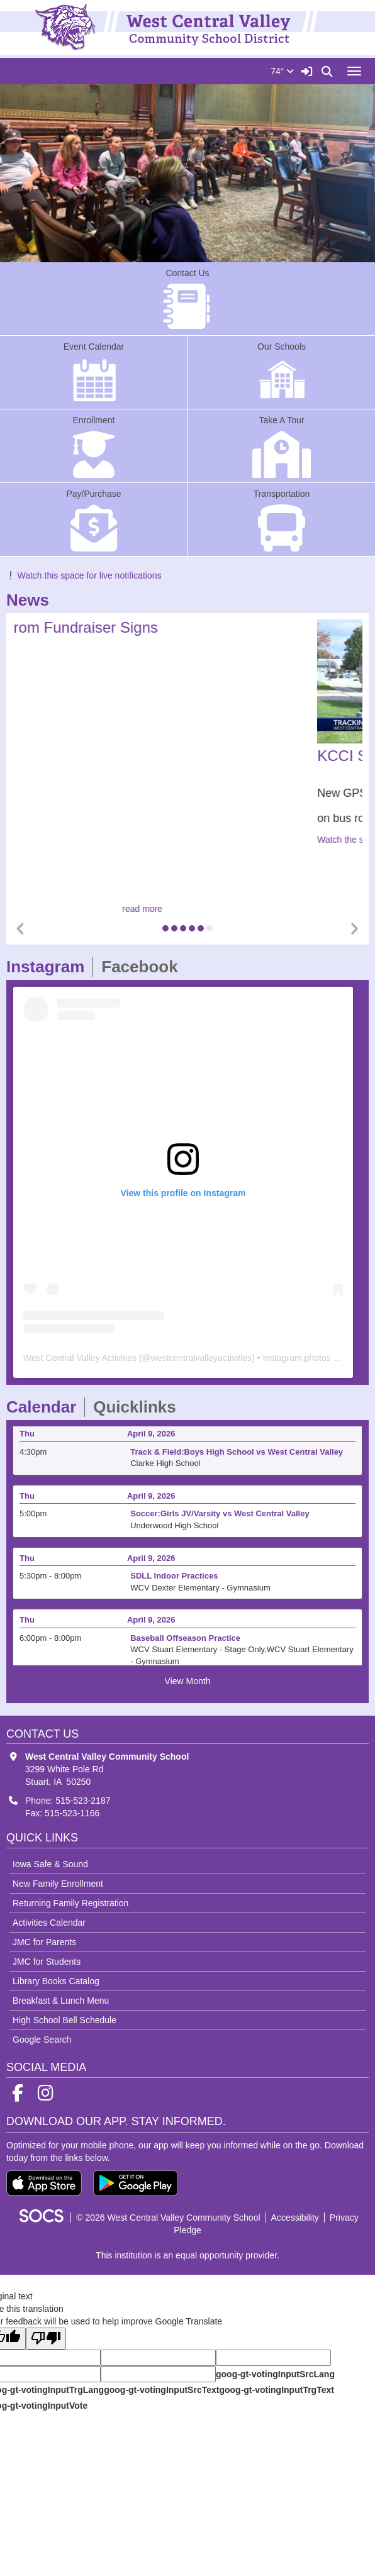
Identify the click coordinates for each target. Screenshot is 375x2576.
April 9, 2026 (151, 1437)
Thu (27, 1437)
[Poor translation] (46, 2339)
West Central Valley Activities (80, 1358)
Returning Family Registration (70, 1903)
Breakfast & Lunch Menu (61, 2001)
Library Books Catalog (56, 1981)
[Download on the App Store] (44, 2183)
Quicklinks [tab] (138, 1406)
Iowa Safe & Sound (50, 1864)
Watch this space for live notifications (84, 575)
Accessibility (295, 2217)
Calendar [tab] (45, 1406)
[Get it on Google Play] (135, 2183)
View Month (188, 1681)
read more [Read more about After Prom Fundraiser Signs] (187, 909)
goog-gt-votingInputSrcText (161, 2390)
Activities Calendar (49, 1923)
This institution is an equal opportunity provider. (187, 2255)
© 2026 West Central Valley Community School (168, 2217)
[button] (21, 929)
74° (282, 71)
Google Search (42, 2040)
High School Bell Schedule (64, 2020)
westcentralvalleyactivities (201, 1358)
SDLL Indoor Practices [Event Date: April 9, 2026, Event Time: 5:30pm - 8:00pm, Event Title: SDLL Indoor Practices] (174, 1579)
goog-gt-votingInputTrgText (276, 2390)
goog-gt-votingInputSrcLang (275, 2374)
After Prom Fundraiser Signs (108, 627)
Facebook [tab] (143, 966)
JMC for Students (47, 1962)
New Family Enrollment (58, 1884)
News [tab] (31, 600)
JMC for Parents (44, 1942)
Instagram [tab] (49, 966)
